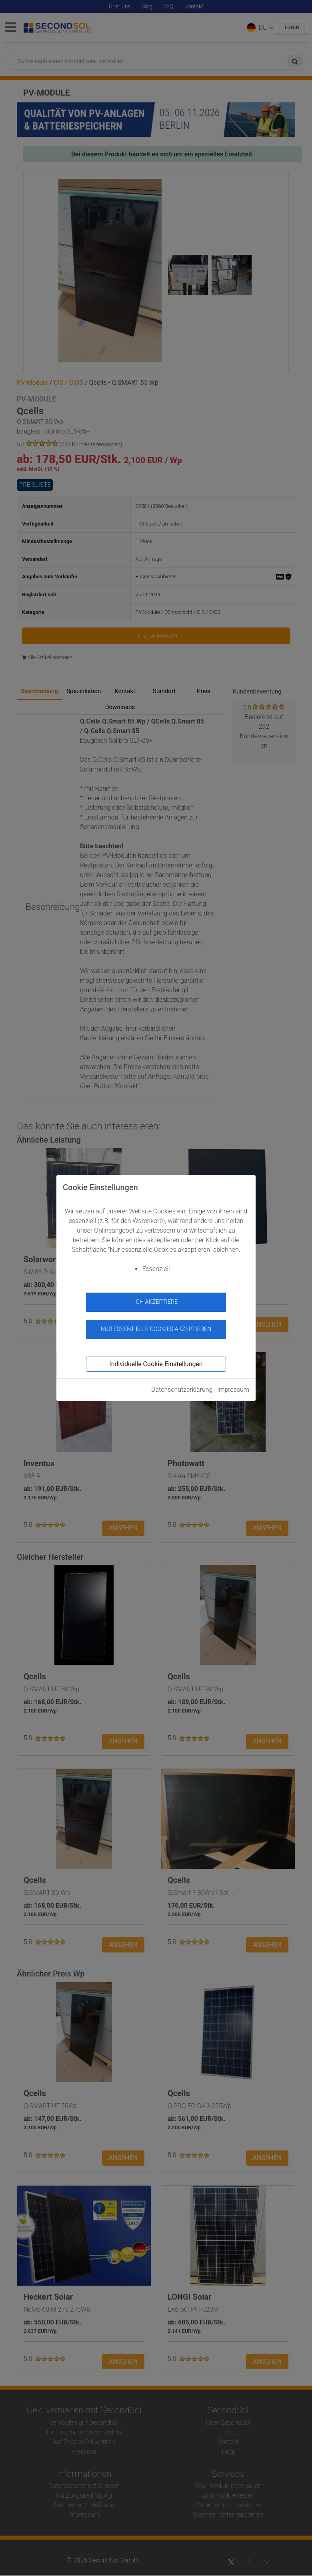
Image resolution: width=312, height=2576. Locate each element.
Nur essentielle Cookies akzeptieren (155, 1329)
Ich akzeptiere (156, 1302)
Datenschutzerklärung (182, 1389)
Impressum (233, 1389)
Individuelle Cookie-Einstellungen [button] (155, 1364)
